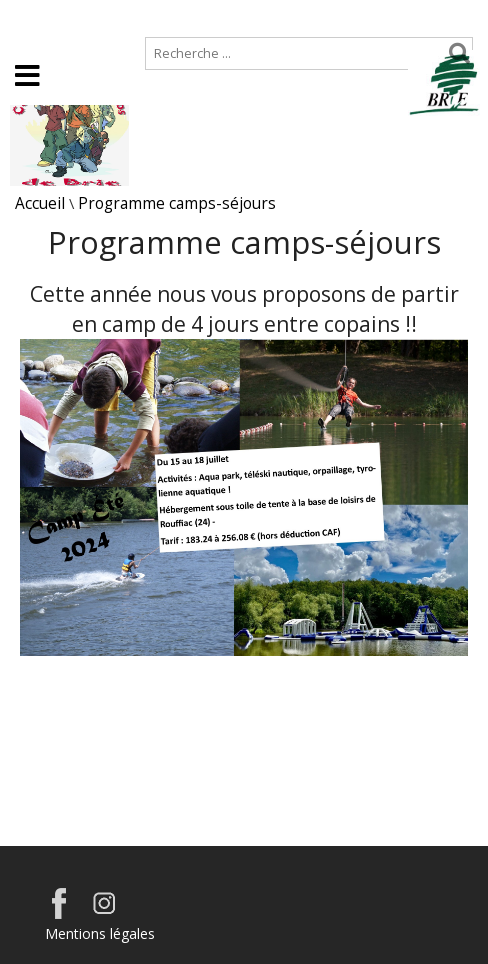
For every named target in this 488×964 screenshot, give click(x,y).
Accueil (32, 16)
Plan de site (127, 16)
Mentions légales (100, 933)
